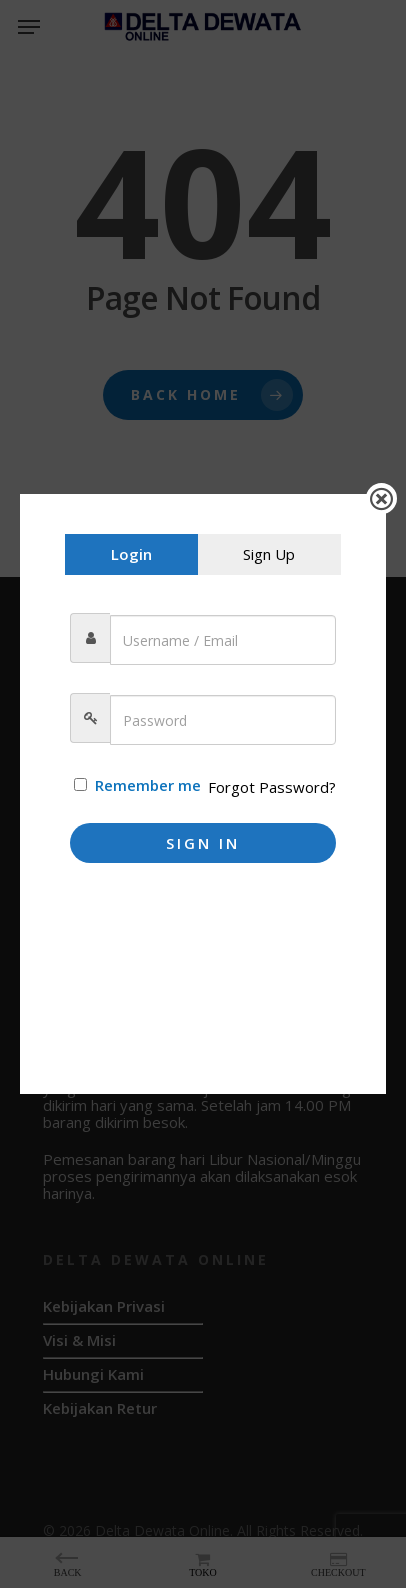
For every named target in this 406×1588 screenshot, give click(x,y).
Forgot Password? (272, 787)
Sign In (203, 843)
